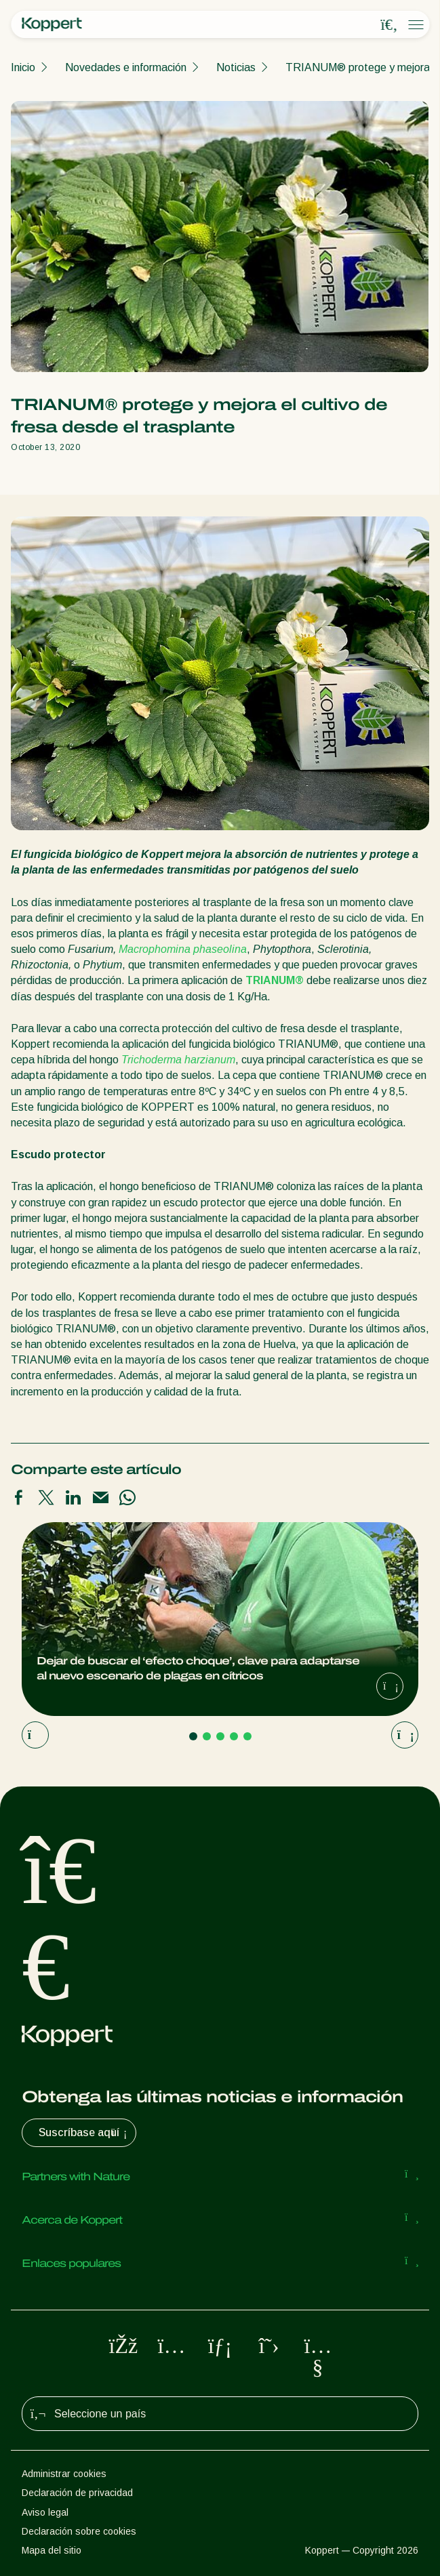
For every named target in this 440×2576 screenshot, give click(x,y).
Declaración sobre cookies (79, 2531)
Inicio (23, 67)
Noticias (236, 67)
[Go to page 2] (207, 1736)
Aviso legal (45, 2512)
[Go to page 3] (220, 1736)
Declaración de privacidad (77, 2492)
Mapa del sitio (51, 2550)
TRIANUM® (274, 980)
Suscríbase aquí (84, 2133)
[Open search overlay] (389, 25)
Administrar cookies (64, 2473)
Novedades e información (125, 67)
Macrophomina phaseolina (183, 949)
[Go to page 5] (247, 1736)
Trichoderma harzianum (178, 1059)
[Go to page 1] (193, 1736)
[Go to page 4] (234, 1736)
